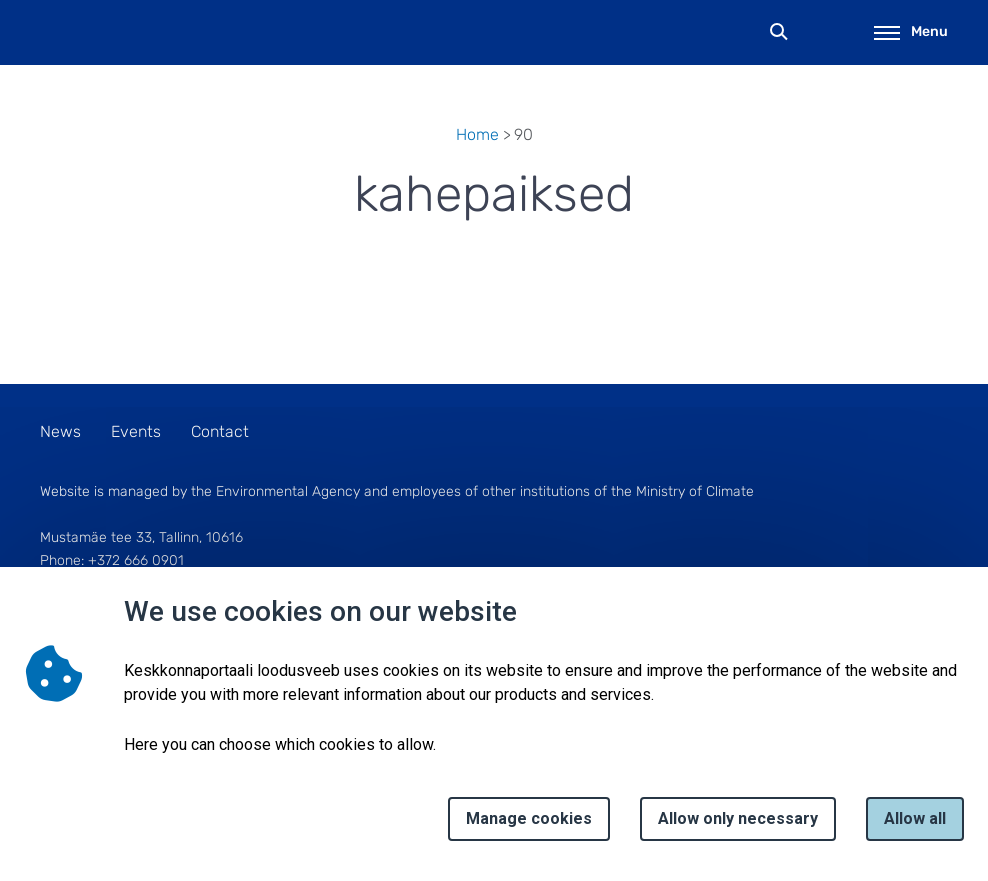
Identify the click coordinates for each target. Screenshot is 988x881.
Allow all (915, 818)
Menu (911, 31)
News (60, 432)
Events (136, 432)
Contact (220, 432)
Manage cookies (529, 818)
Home (477, 134)
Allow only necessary (738, 818)
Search (779, 32)
